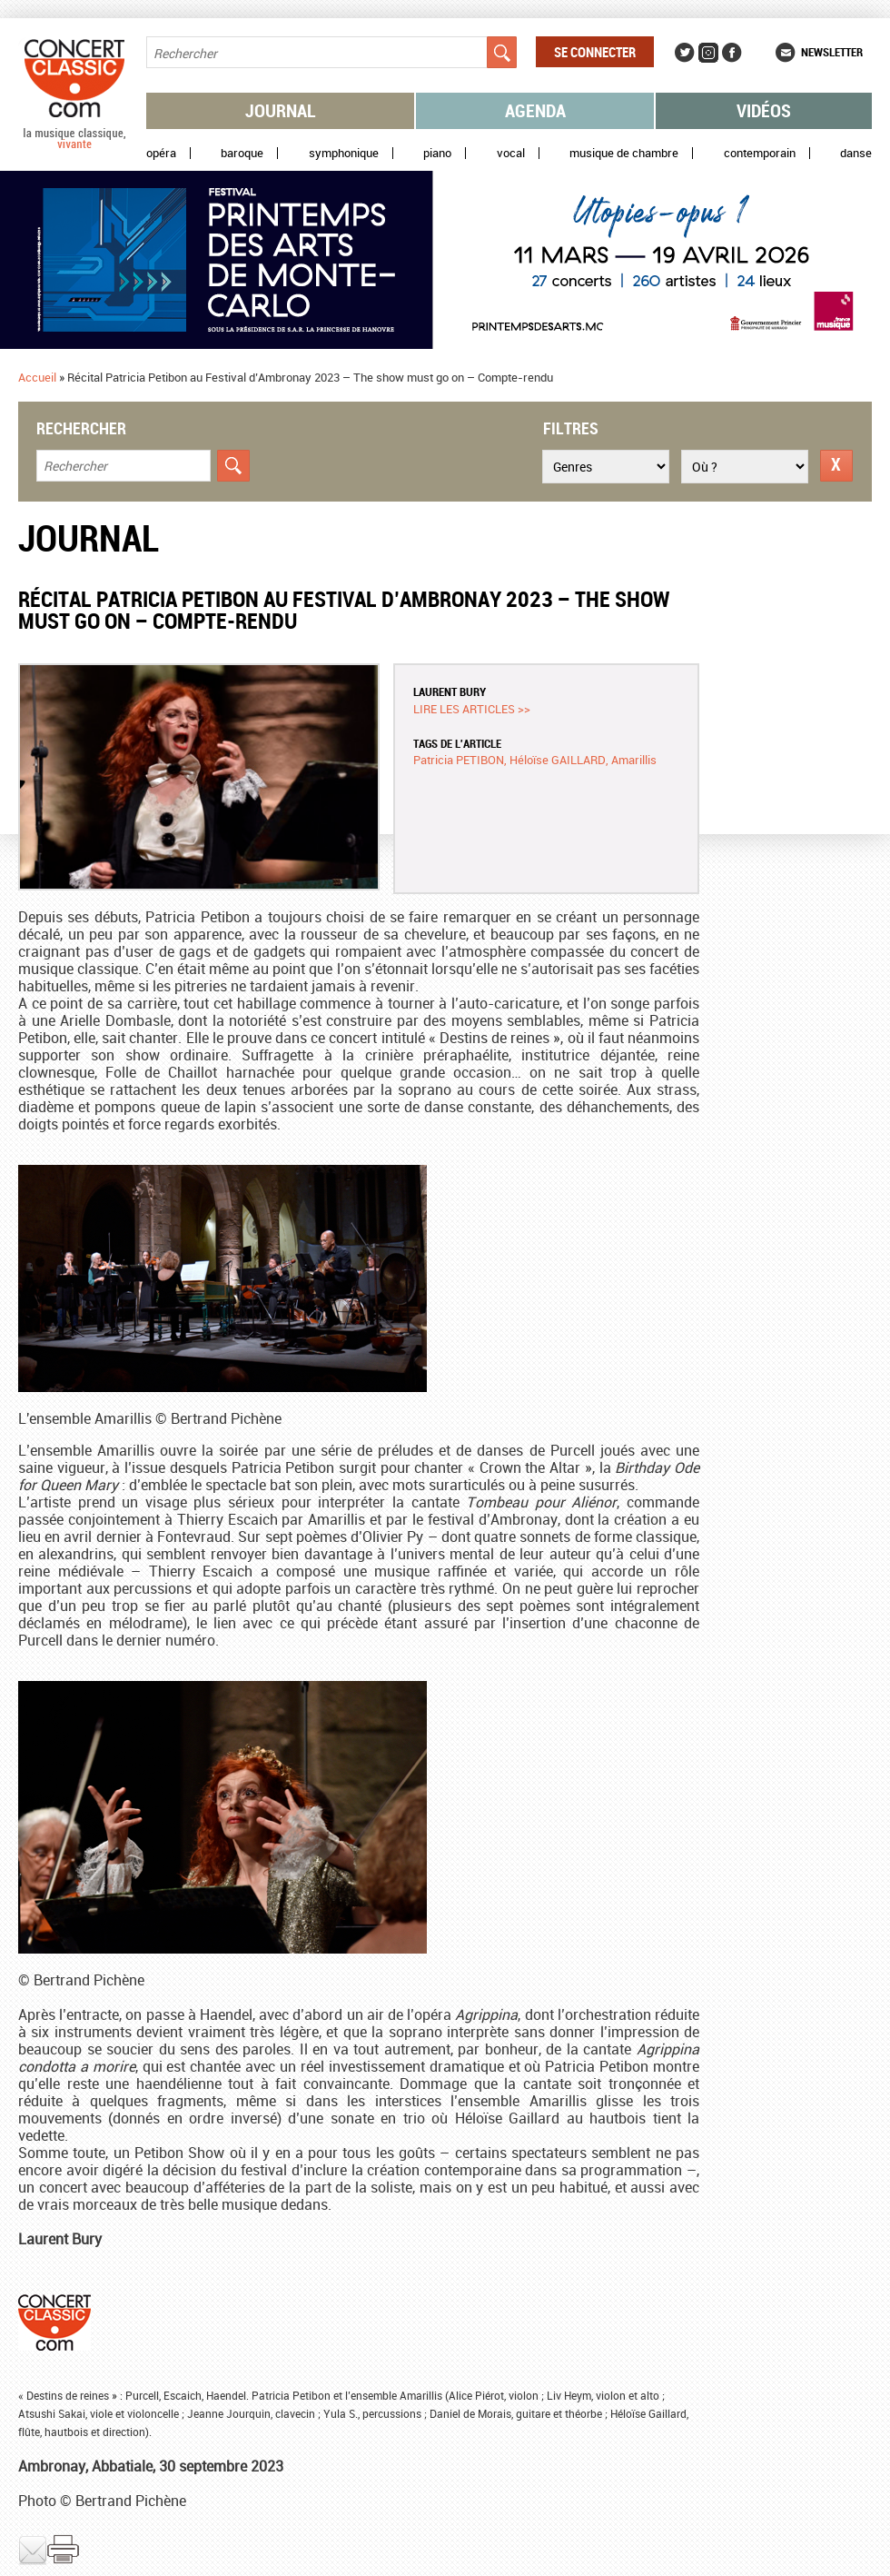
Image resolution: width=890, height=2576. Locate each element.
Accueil (37, 377)
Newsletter (832, 52)
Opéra (161, 153)
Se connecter (595, 52)
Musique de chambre (623, 153)
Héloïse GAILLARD (557, 759)
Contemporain (760, 153)
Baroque (242, 153)
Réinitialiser (836, 466)
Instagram (708, 53)
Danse (856, 153)
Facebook (732, 53)
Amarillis (634, 759)
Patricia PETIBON (458, 759)
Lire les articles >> (471, 709)
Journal (280, 110)
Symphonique (344, 153)
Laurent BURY (449, 691)
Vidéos (764, 110)
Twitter (685, 53)
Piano (437, 153)
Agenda (535, 110)
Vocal (511, 153)
